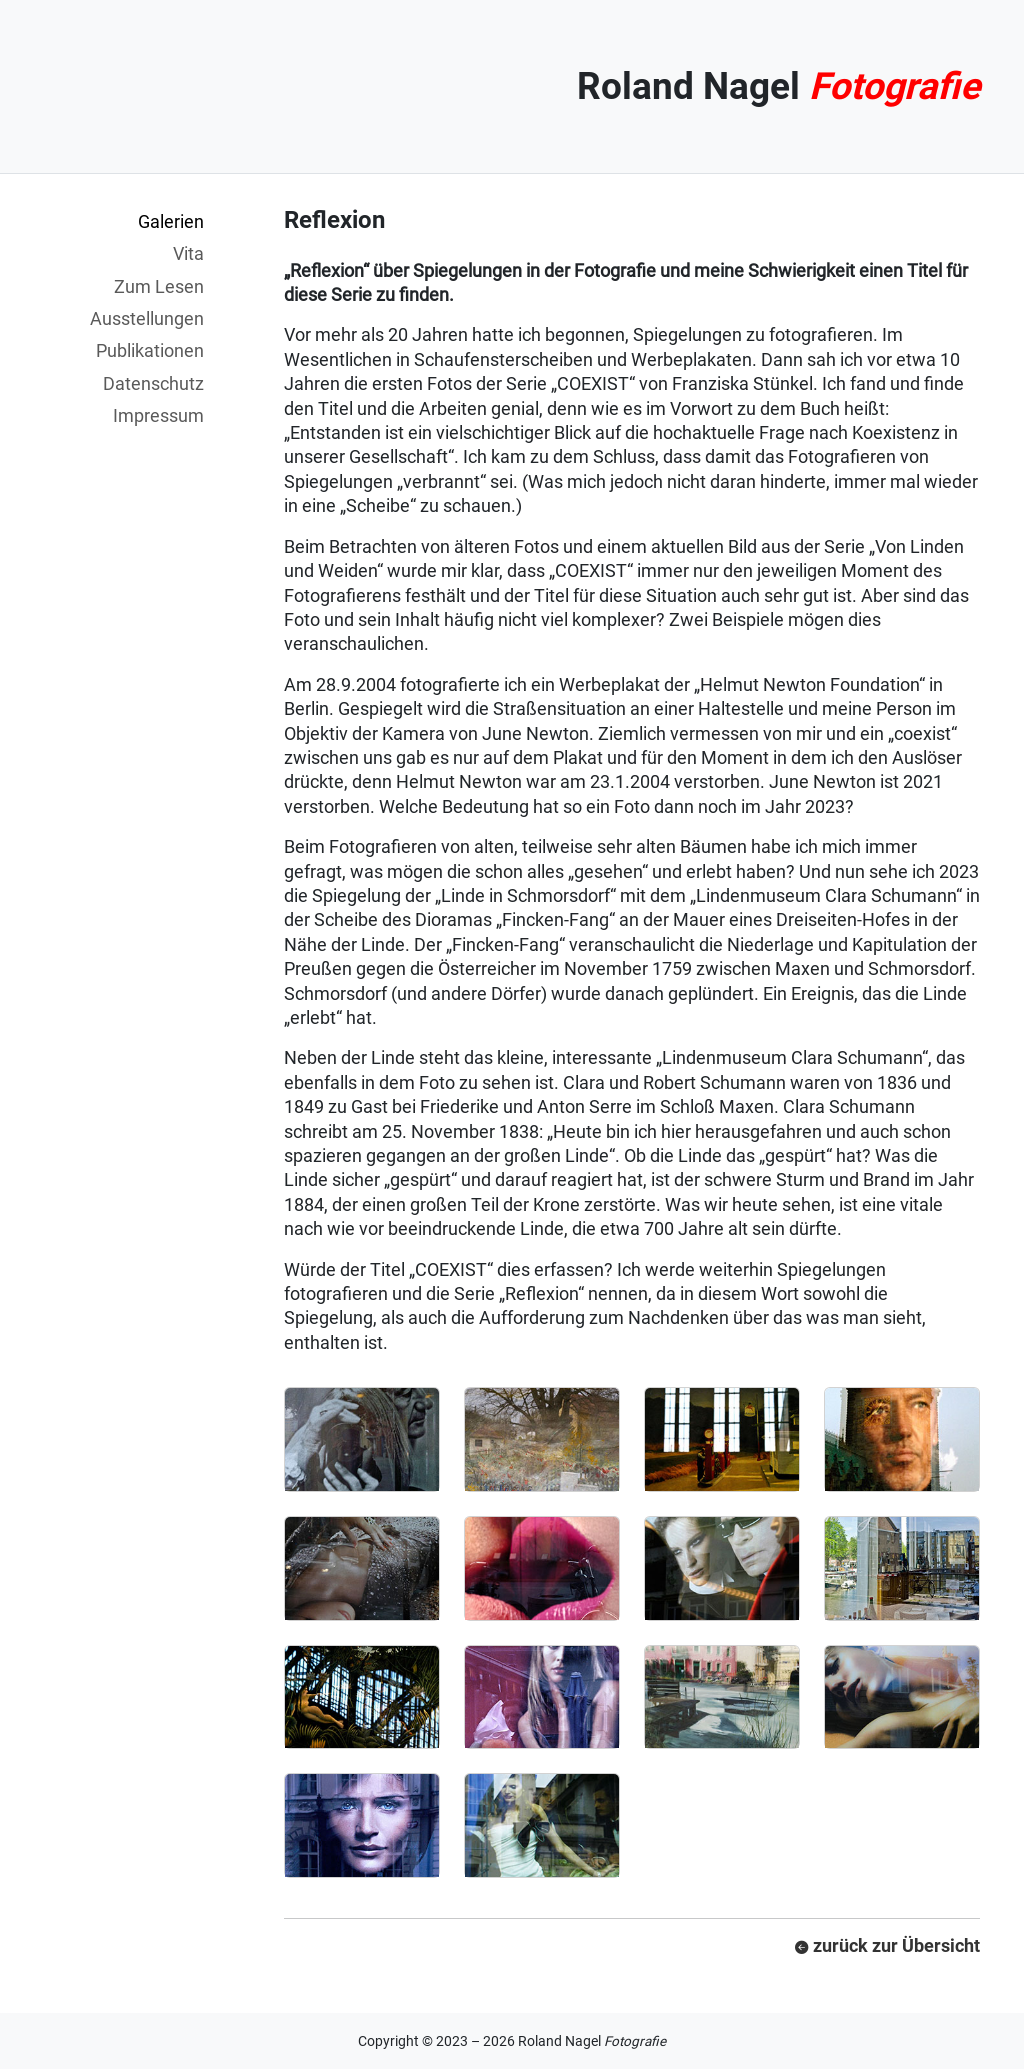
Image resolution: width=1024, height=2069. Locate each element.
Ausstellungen (147, 318)
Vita (188, 253)
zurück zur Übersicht (887, 1945)
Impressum (158, 415)
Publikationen (150, 350)
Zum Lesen (159, 286)
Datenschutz (153, 383)
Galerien (171, 221)
